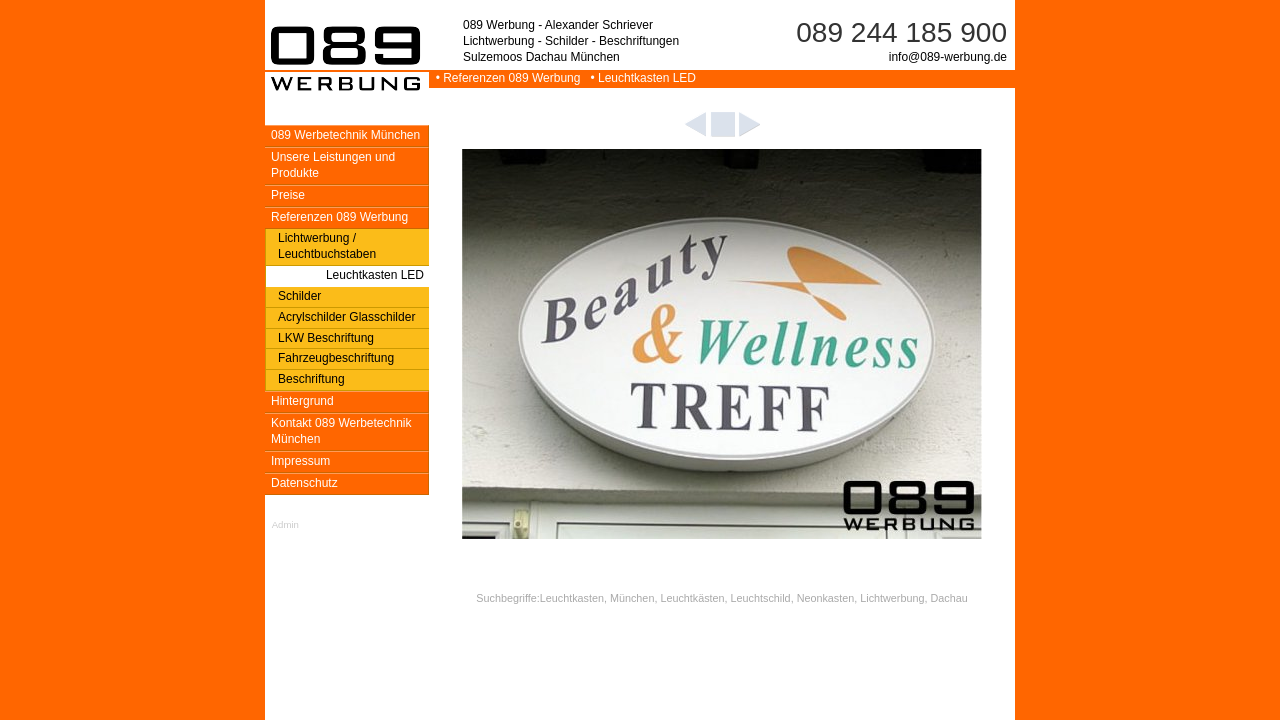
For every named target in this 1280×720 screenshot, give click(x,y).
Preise (288, 195)
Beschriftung (311, 379)
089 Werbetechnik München (345, 135)
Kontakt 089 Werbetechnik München (341, 431)
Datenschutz (304, 483)
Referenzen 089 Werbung (339, 217)
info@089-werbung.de (948, 57)
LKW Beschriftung (326, 338)
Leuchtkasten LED (375, 275)
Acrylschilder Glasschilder (346, 317)
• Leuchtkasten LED (640, 78)
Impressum (300, 461)
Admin (285, 524)
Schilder (299, 296)
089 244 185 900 (901, 32)
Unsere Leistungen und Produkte (333, 165)
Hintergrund (302, 401)
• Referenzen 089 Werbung (506, 78)
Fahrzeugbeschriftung (336, 358)
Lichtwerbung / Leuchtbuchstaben (327, 246)
